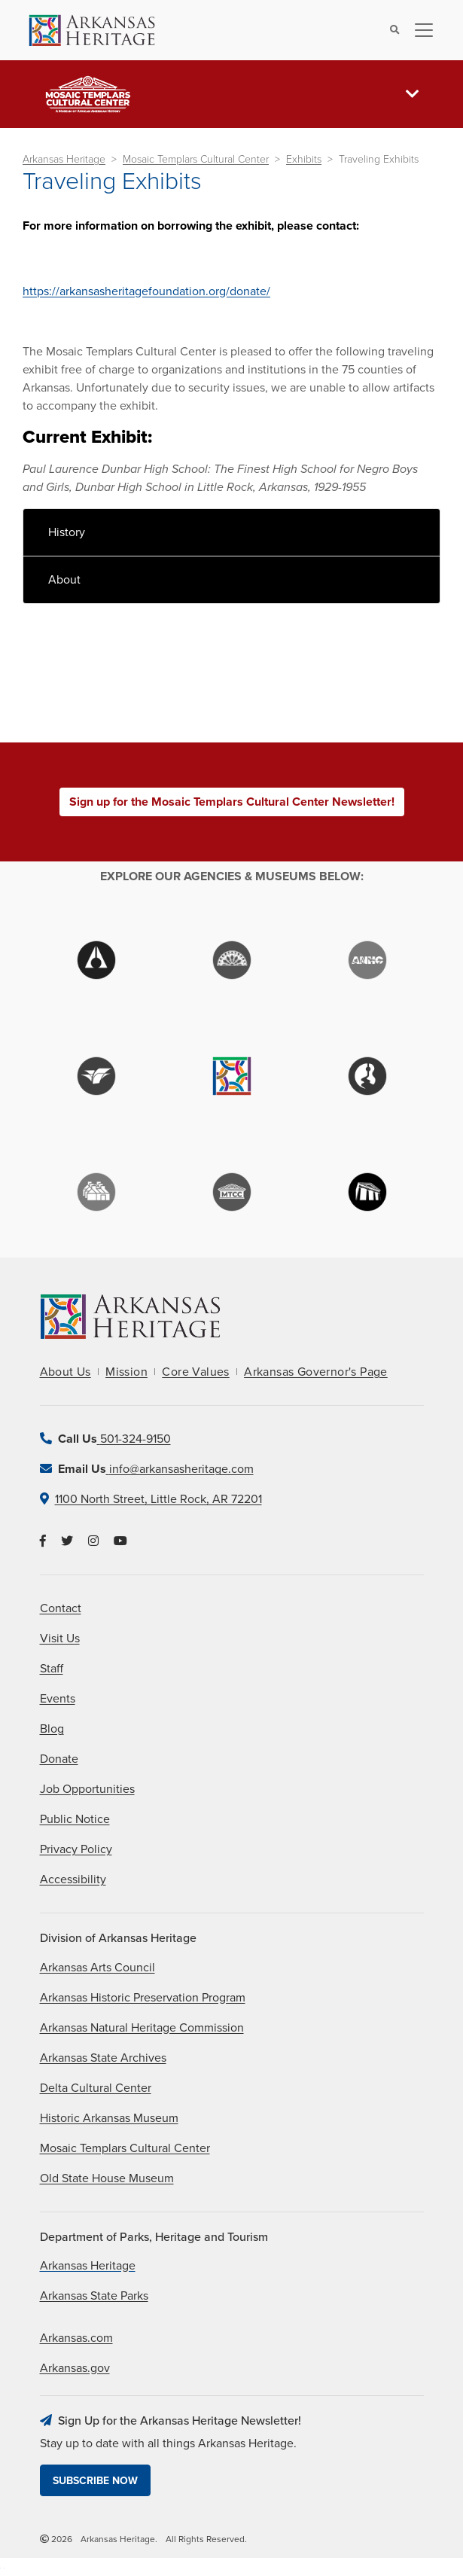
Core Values (195, 1371)
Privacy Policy (76, 1849)
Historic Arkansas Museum (109, 2118)
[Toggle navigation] (419, 30)
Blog (52, 1728)
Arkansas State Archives (103, 2057)
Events (57, 1698)
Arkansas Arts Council (97, 1967)
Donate (59, 1759)
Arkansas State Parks (94, 2295)
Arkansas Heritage (64, 159)
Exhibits (303, 159)
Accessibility (73, 1879)
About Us (65, 1371)
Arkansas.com (76, 2338)
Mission (126, 1371)
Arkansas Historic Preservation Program (142, 1997)
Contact (60, 1608)
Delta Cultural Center (95, 2088)
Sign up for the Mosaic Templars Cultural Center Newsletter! (231, 801)
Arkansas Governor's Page (316, 1371)
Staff (51, 1668)
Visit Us (60, 1638)
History (66, 532)
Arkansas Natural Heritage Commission (142, 2027)
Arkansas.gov (75, 2368)
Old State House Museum (107, 2178)
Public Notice (75, 1819)
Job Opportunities (87, 1789)
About (64, 579)
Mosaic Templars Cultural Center (196, 159)
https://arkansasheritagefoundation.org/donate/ (146, 291)
